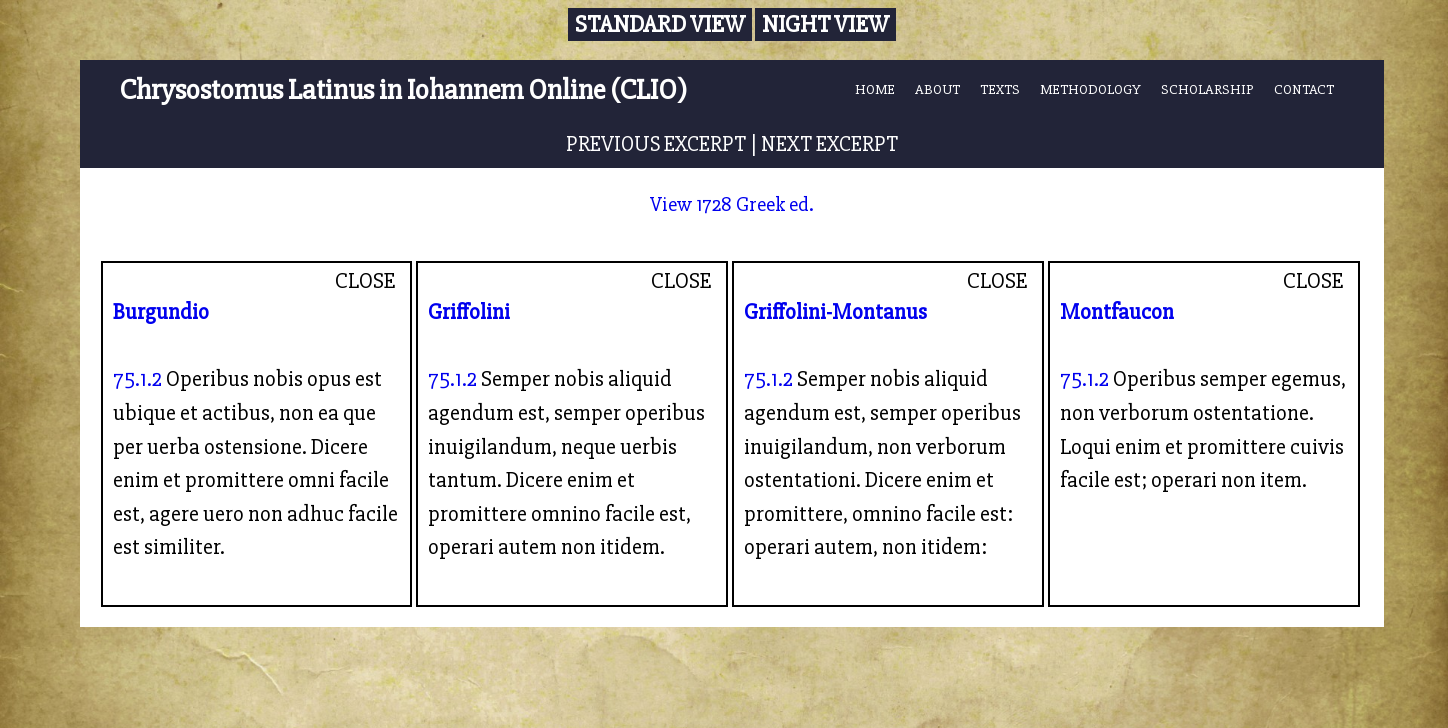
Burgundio (161, 312)
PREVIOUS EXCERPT (656, 144)
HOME (875, 89)
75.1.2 (137, 379)
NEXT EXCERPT (829, 144)
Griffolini (469, 312)
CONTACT (1304, 89)
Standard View (660, 24)
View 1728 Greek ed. (732, 204)
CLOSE (365, 281)
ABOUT (937, 89)
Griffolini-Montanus (835, 312)
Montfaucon (1117, 312)
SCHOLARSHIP (1207, 89)
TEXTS (1000, 89)
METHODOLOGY (1090, 89)
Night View (825, 24)
